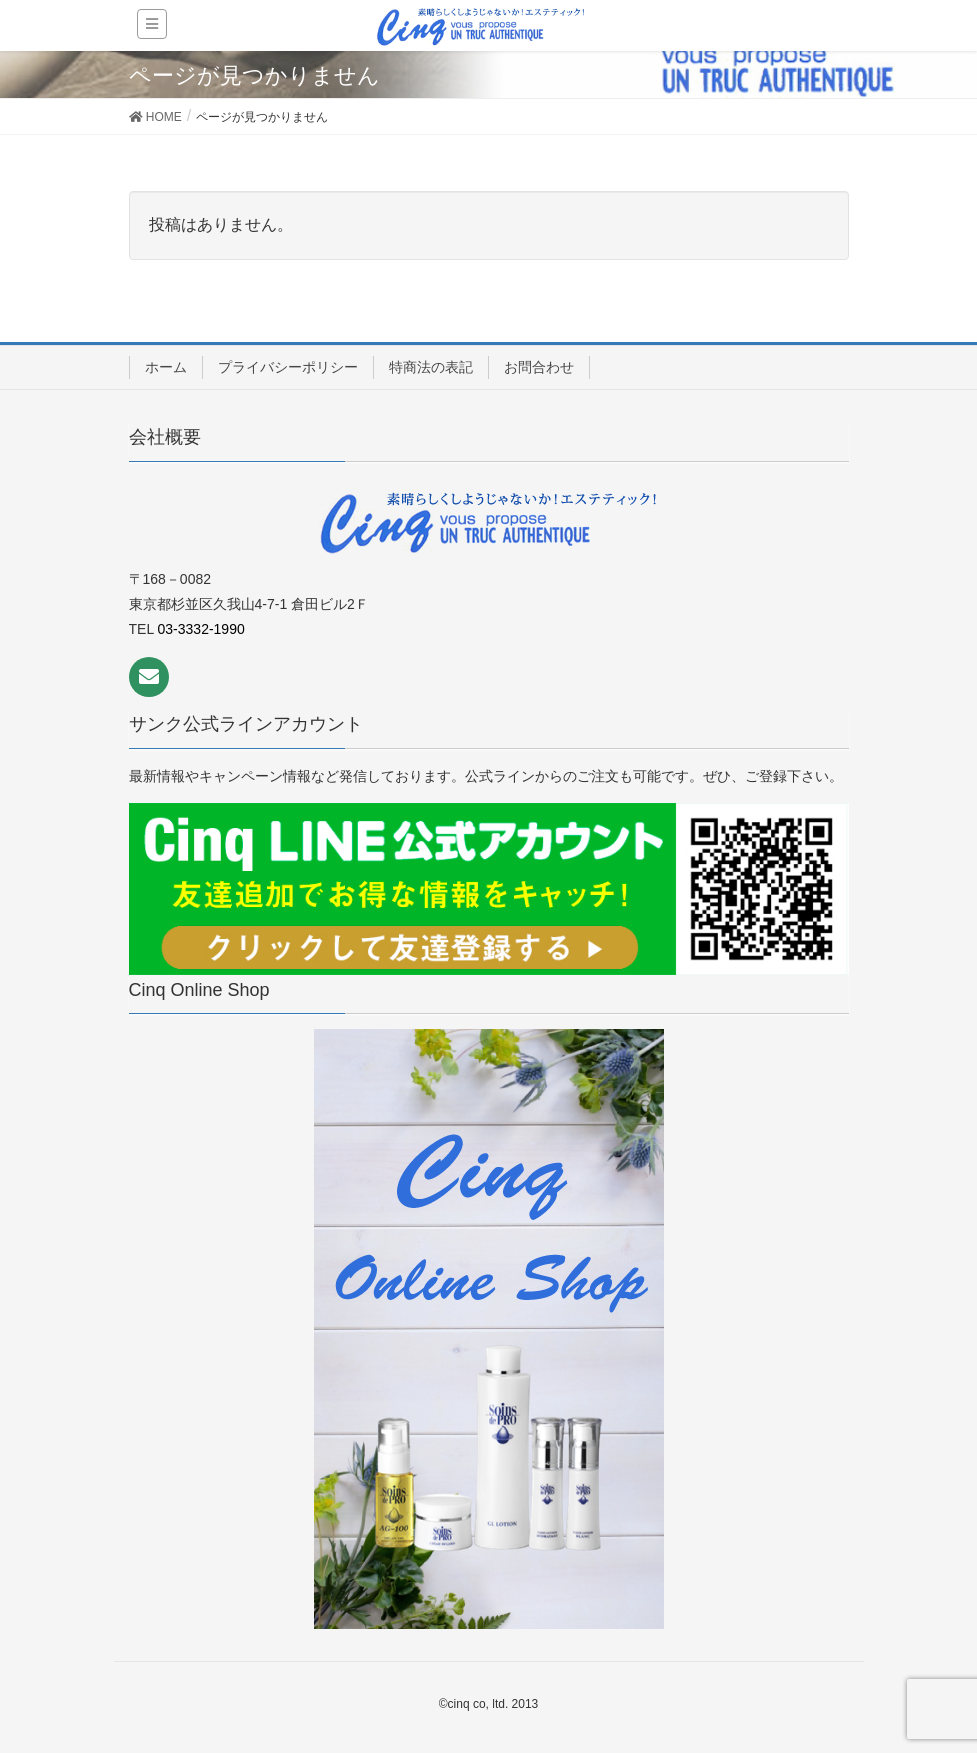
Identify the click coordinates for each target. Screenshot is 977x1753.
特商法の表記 (431, 367)
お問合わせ (539, 367)
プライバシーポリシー (288, 367)
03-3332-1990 (201, 629)
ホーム (166, 367)
